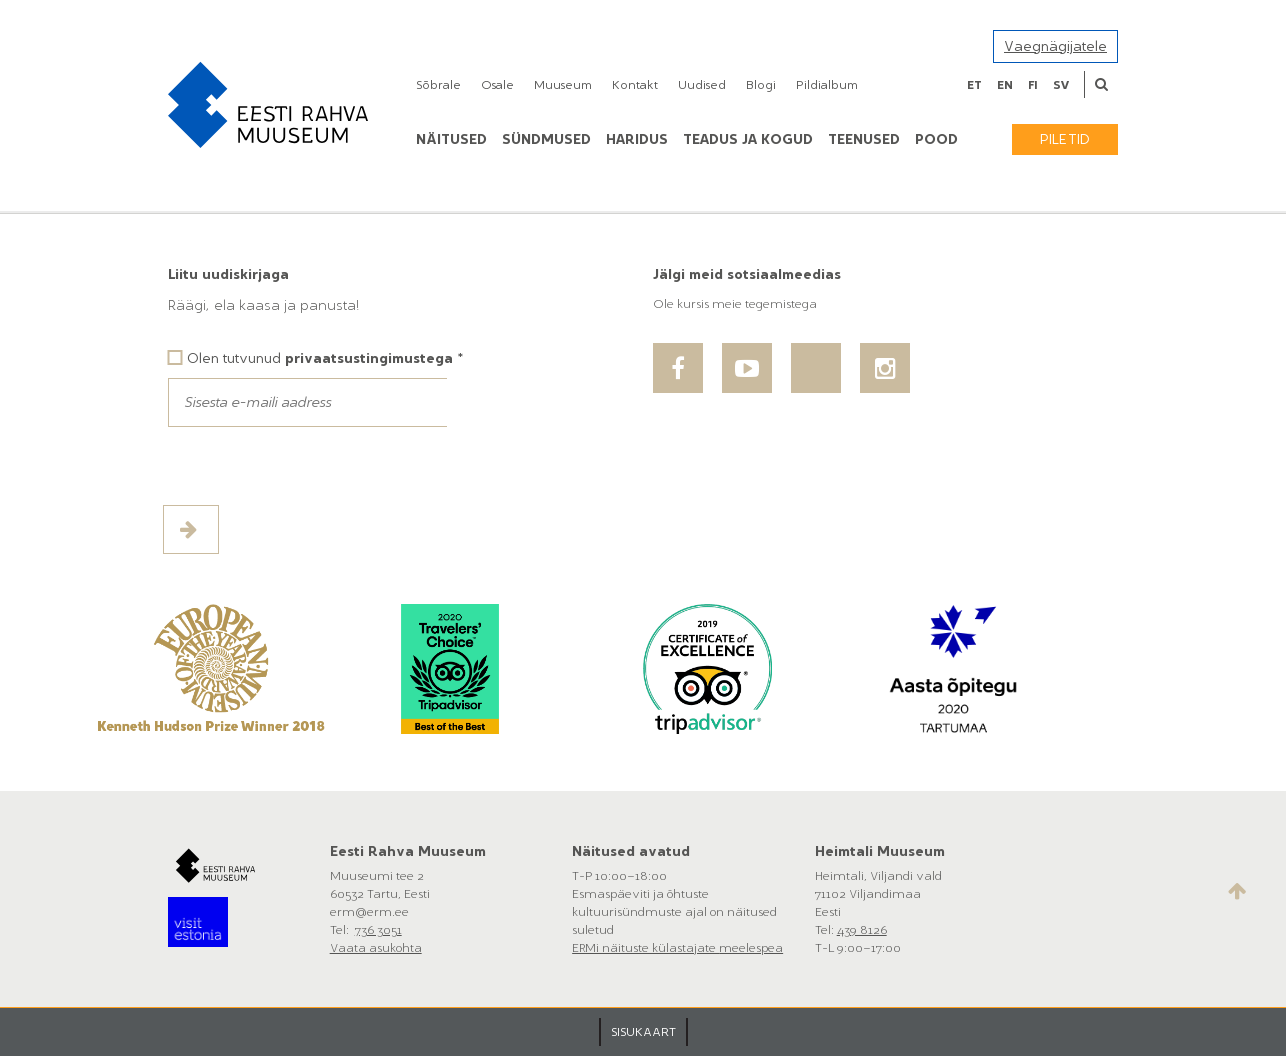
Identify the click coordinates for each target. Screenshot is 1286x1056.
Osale (497, 85)
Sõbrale (438, 85)
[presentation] (320, 466)
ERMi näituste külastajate (645, 948)
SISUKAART (643, 1032)
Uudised (702, 85)
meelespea (751, 948)
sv (1061, 85)
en (1005, 85)
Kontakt (635, 85)
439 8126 (862, 930)
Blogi (761, 85)
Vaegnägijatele (1055, 46)
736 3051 (378, 930)
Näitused (451, 139)
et (974, 85)
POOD (936, 139)
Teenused (864, 139)
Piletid (1065, 139)
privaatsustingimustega (369, 358)
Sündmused (546, 139)
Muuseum (563, 85)
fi (1033, 85)
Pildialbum (827, 85)
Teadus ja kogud (748, 139)
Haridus (637, 139)
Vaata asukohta (376, 948)
